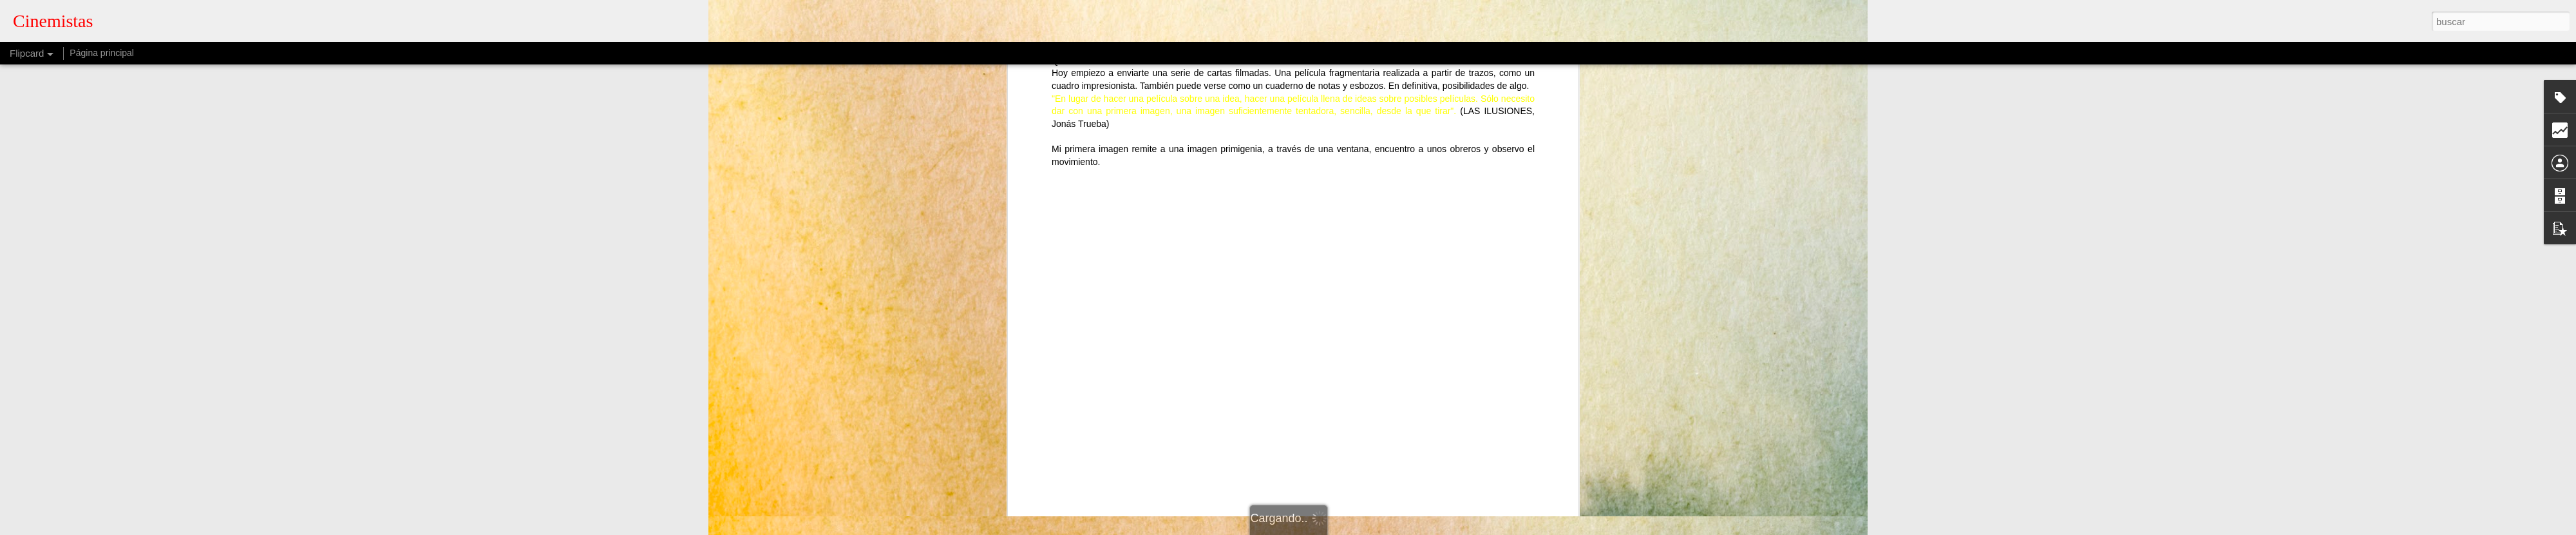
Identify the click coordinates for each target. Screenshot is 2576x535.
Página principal (102, 53)
